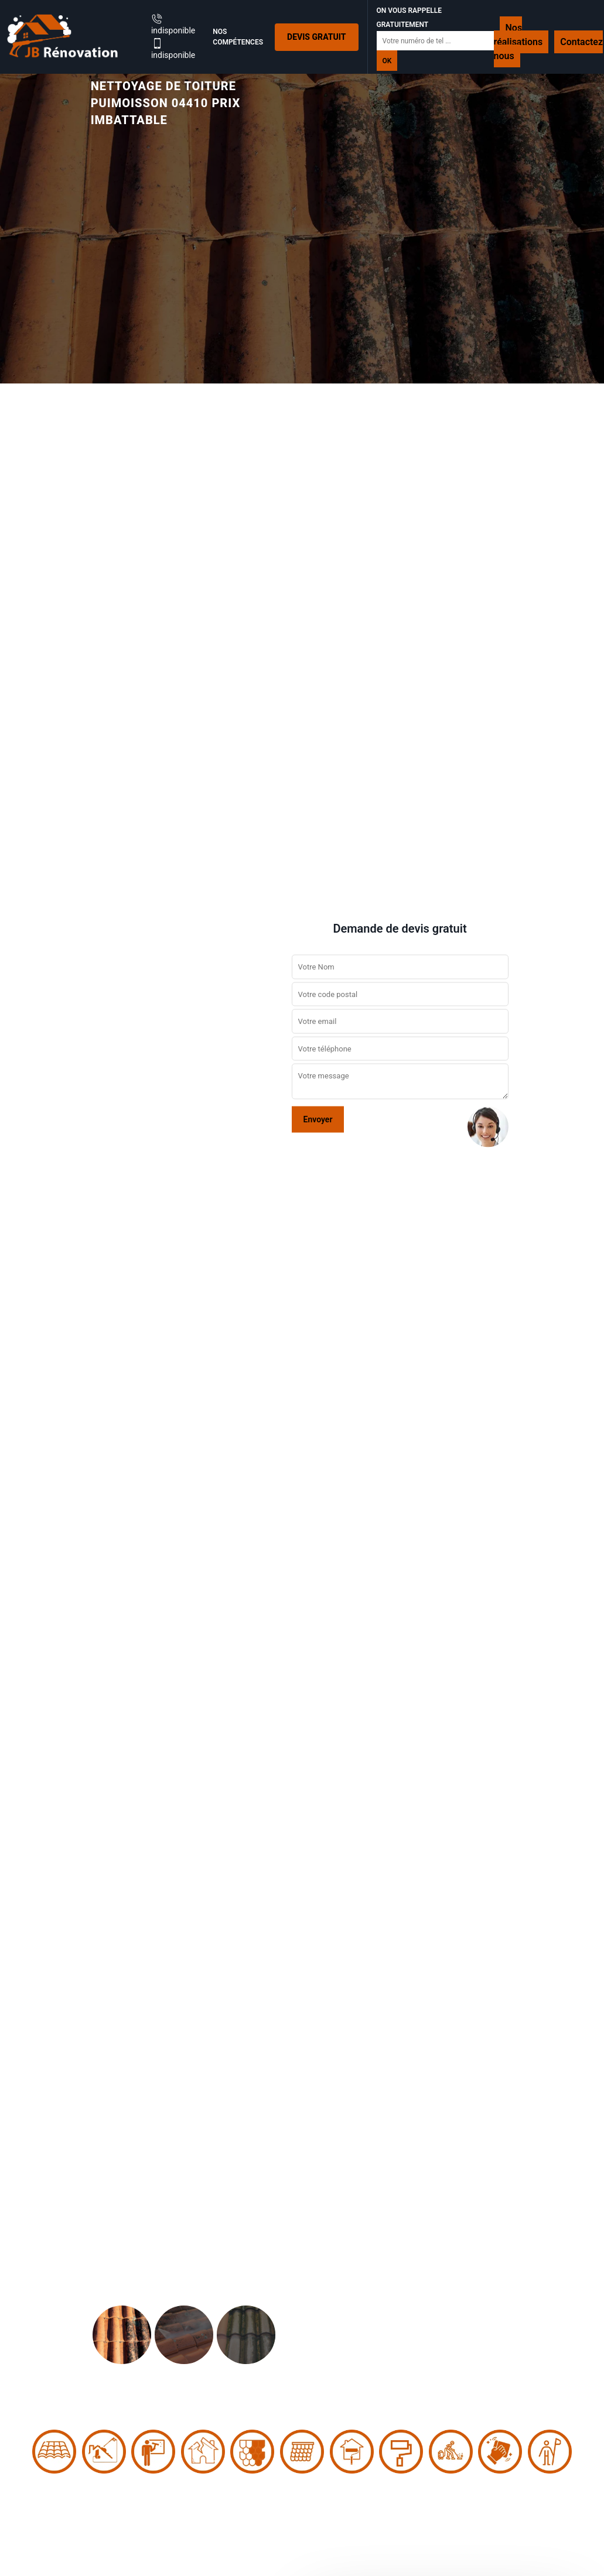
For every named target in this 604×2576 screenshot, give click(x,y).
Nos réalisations (518, 34)
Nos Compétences (238, 37)
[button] (45, 1288)
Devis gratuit (316, 37)
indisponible (173, 24)
